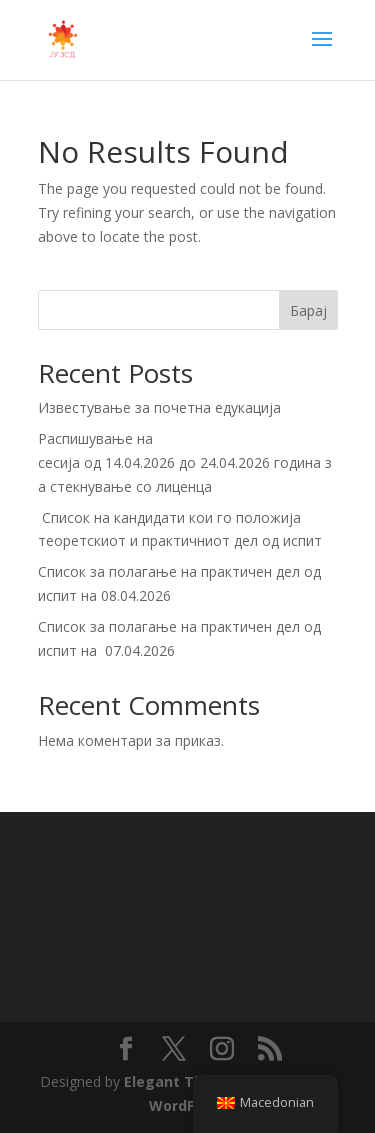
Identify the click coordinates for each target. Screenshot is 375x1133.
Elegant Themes (183, 1081)
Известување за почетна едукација (159, 407)
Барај (308, 310)
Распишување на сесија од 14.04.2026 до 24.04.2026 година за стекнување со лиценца (185, 462)
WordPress (188, 1105)
